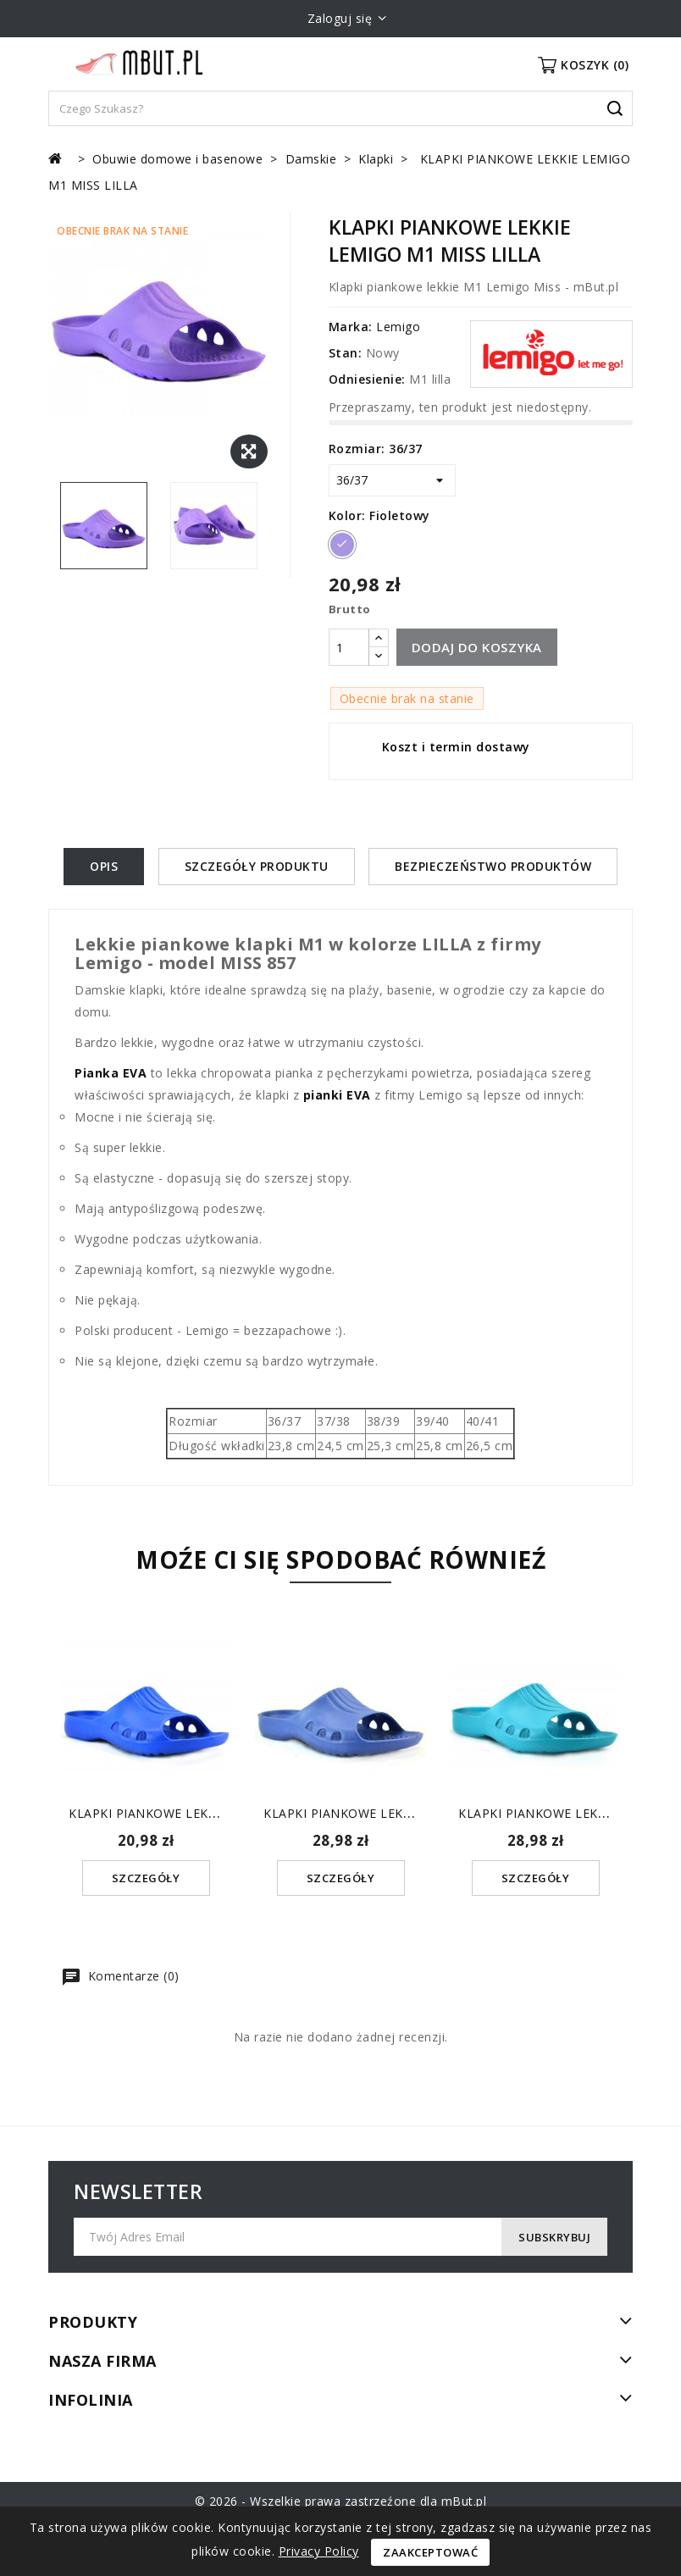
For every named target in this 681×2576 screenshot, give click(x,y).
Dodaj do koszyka (477, 647)
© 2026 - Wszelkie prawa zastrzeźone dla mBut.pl (341, 2501)
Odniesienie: (367, 379)
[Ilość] (349, 647)
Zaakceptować (430, 2552)
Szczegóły (146, 1878)
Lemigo (398, 327)
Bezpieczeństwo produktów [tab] (493, 866)
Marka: (351, 327)
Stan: (346, 353)
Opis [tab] (104, 866)
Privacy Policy (319, 2551)
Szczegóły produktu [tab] (257, 866)
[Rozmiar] (392, 480)
